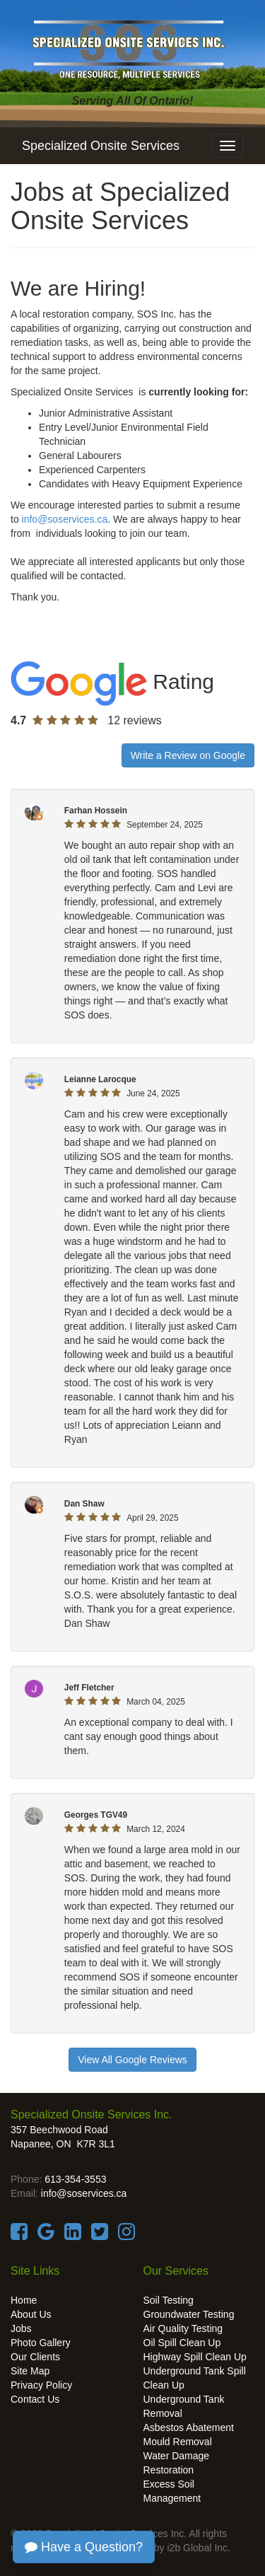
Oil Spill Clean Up (182, 2342)
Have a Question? (84, 2547)
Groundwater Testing (189, 2314)
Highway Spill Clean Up (195, 2356)
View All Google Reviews (132, 2059)
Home (24, 2300)
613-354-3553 (75, 2179)
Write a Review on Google (188, 755)
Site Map (30, 2371)
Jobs (21, 2328)
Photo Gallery (41, 2342)
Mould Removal (177, 2441)
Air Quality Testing (183, 2328)
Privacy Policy (41, 2385)
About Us (31, 2314)
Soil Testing (168, 2300)
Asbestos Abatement (188, 2427)
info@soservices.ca (65, 519)
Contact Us (35, 2399)
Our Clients (35, 2356)
